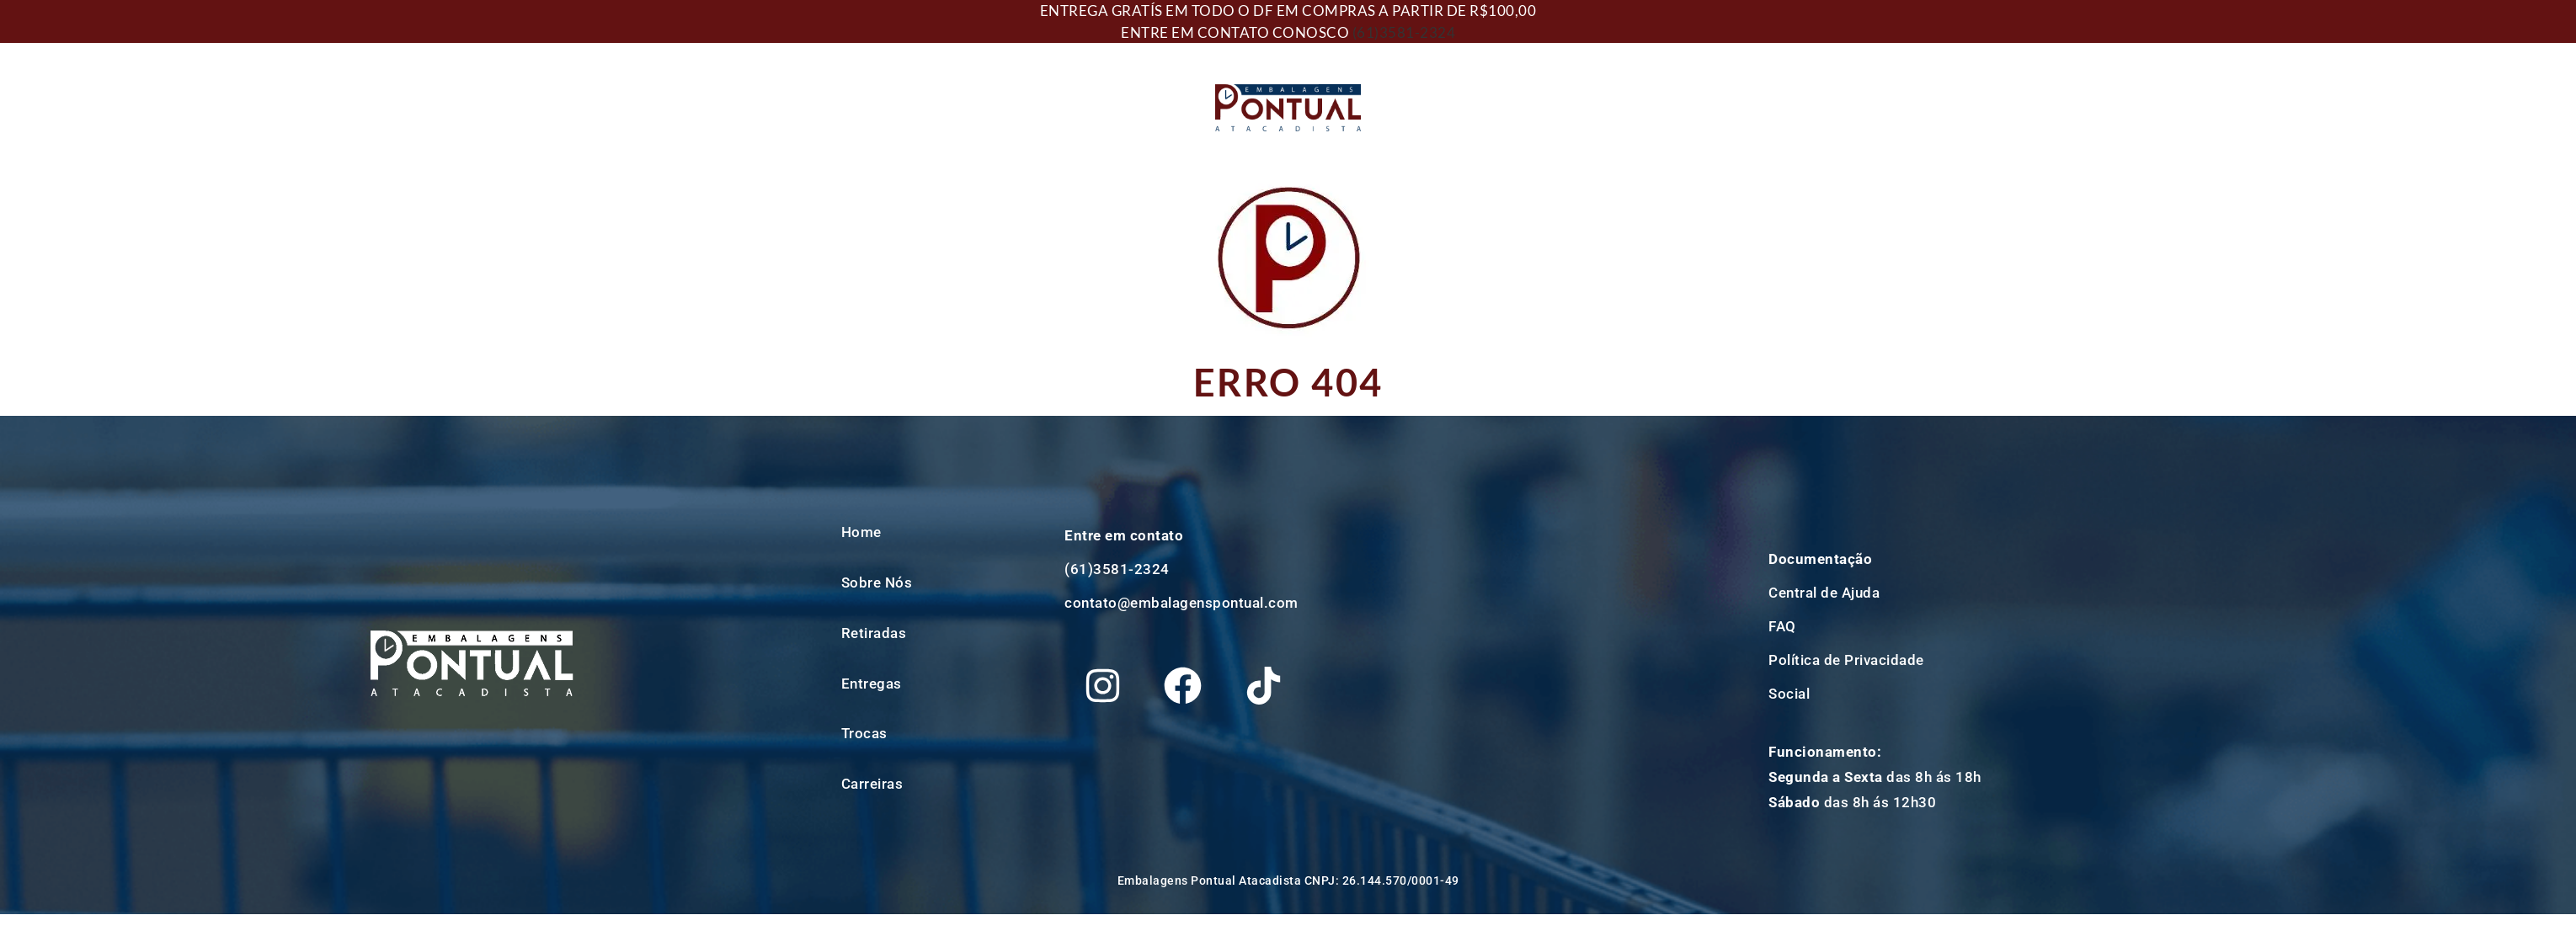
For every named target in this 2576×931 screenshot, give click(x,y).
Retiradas (874, 633)
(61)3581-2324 (1404, 32)
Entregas (871, 683)
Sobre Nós (877, 582)
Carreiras (872, 783)
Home (861, 532)
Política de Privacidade (1846, 660)
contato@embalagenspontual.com (1181, 602)
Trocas (864, 733)
